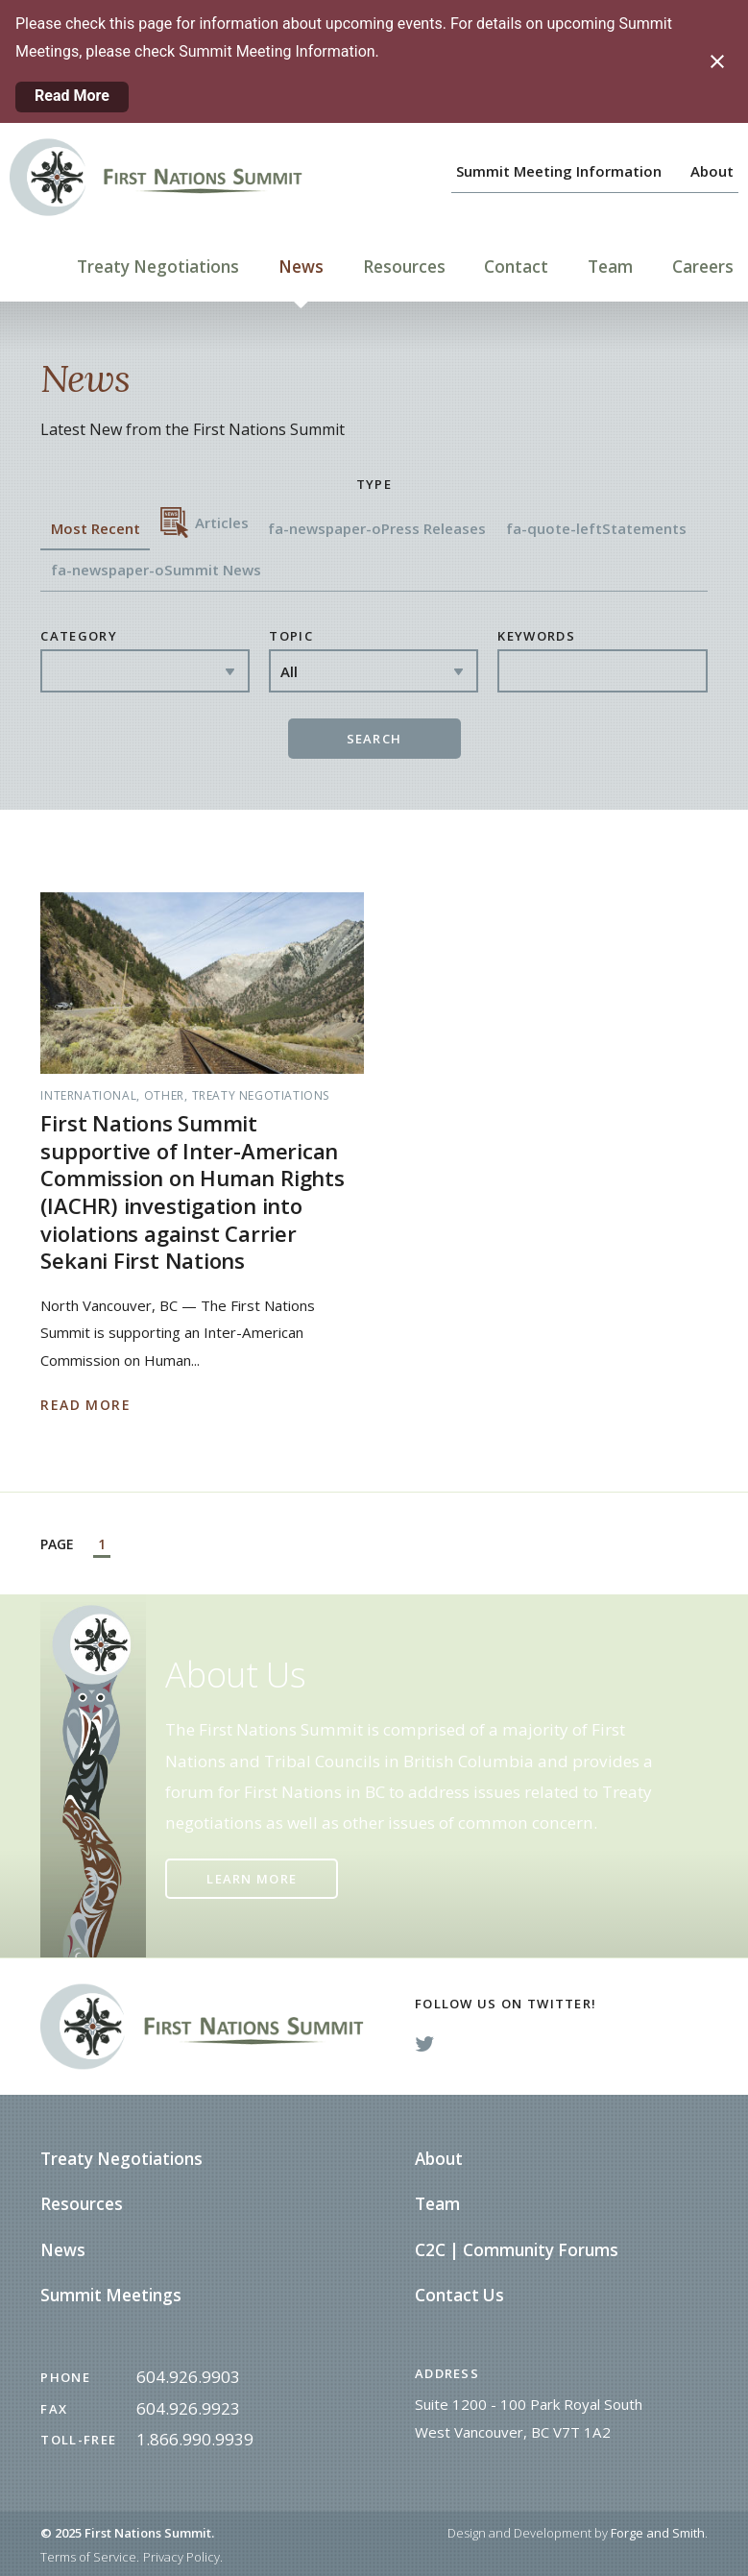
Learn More (251, 1878)
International (88, 1095)
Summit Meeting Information (559, 171)
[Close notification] (717, 61)
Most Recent (95, 528)
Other (164, 1095)
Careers (703, 266)
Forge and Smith (658, 2532)
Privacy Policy (181, 2556)
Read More (72, 95)
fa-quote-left (596, 528)
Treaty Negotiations (158, 266)
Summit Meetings (110, 2295)
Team (610, 266)
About (712, 171)
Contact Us (459, 2295)
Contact (516, 266)
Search (374, 738)
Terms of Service (88, 2556)
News (301, 266)
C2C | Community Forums (516, 2250)
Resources (404, 266)
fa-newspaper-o (377, 528)
